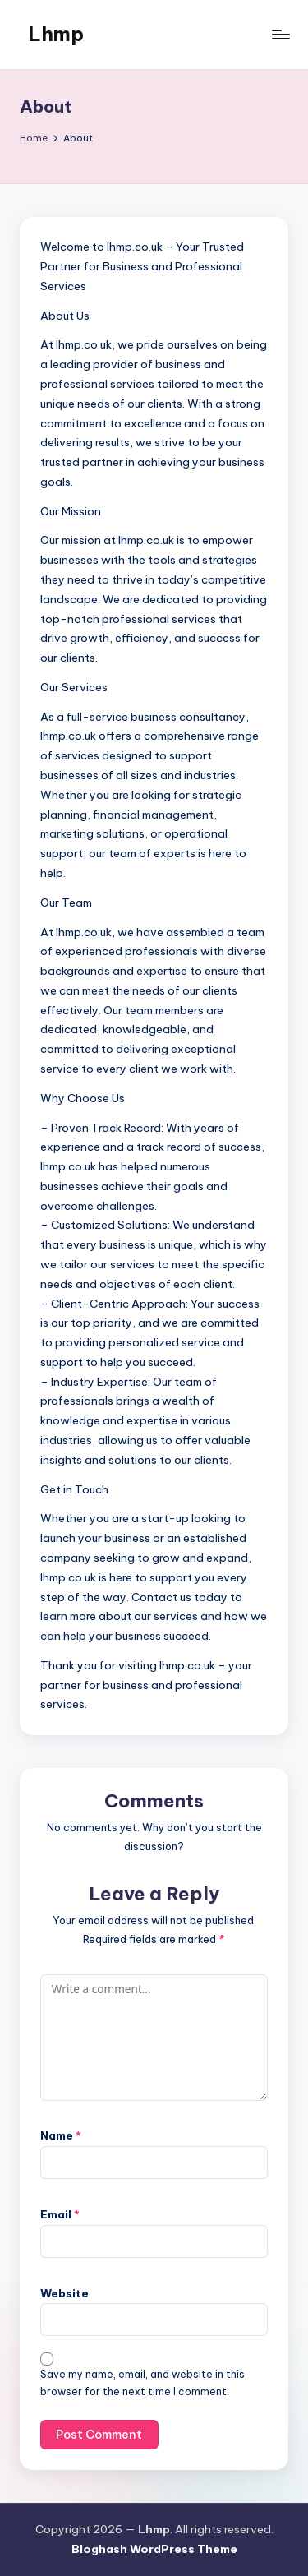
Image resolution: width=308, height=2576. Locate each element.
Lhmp (56, 33)
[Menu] (280, 34)
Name (60, 2135)
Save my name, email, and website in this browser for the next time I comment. (142, 2383)
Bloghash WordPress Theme (154, 2548)
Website (64, 2293)
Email (60, 2214)
